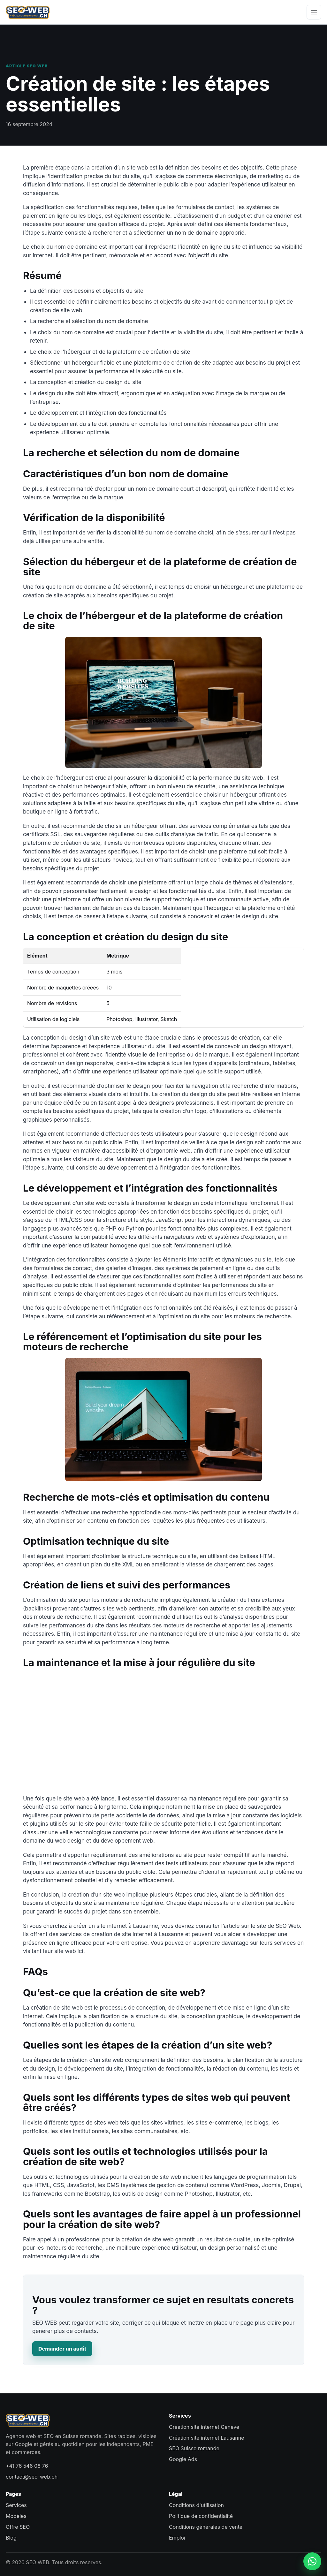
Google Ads (183, 2459)
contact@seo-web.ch (31, 2477)
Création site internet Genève (204, 2427)
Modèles (16, 2516)
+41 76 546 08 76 (27, 2466)
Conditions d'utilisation (196, 2505)
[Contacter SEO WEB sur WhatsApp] (312, 2561)
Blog (11, 2537)
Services (16, 2505)
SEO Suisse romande (194, 2448)
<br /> (163, 1731)
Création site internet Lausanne (206, 2438)
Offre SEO (18, 2527)
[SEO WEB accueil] (28, 12)
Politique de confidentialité (201, 2516)
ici (80, 1951)
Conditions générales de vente (205, 2527)
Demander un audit (62, 2348)
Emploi (177, 2537)
